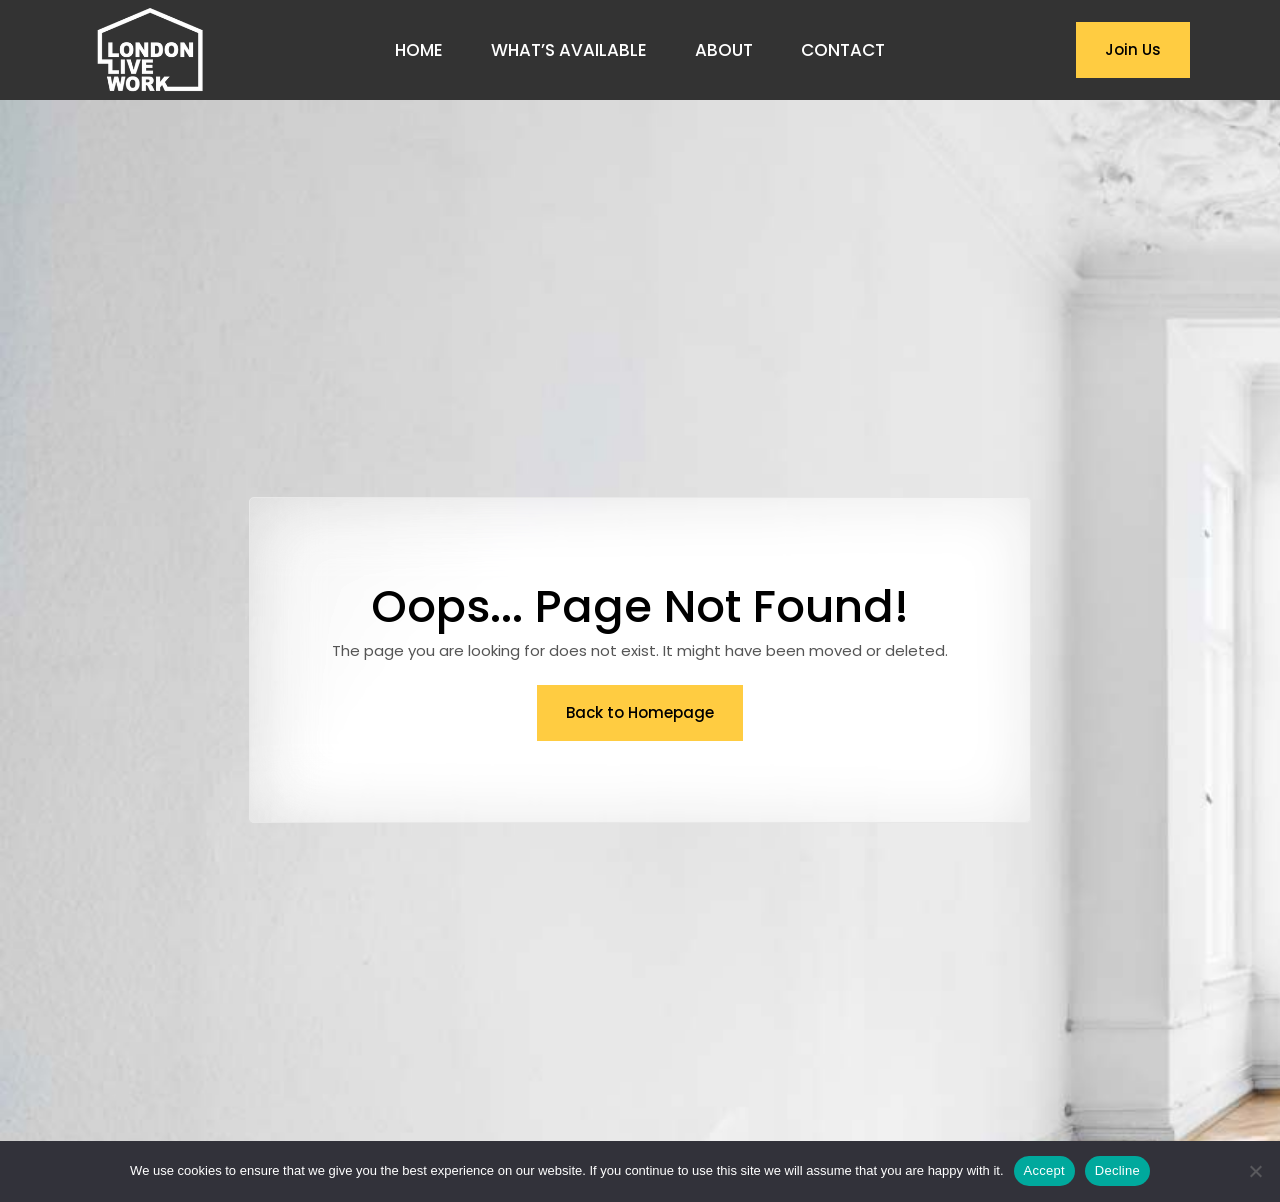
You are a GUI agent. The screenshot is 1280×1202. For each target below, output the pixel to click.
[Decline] (1255, 1171)
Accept (1044, 1170)
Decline (1117, 1170)
